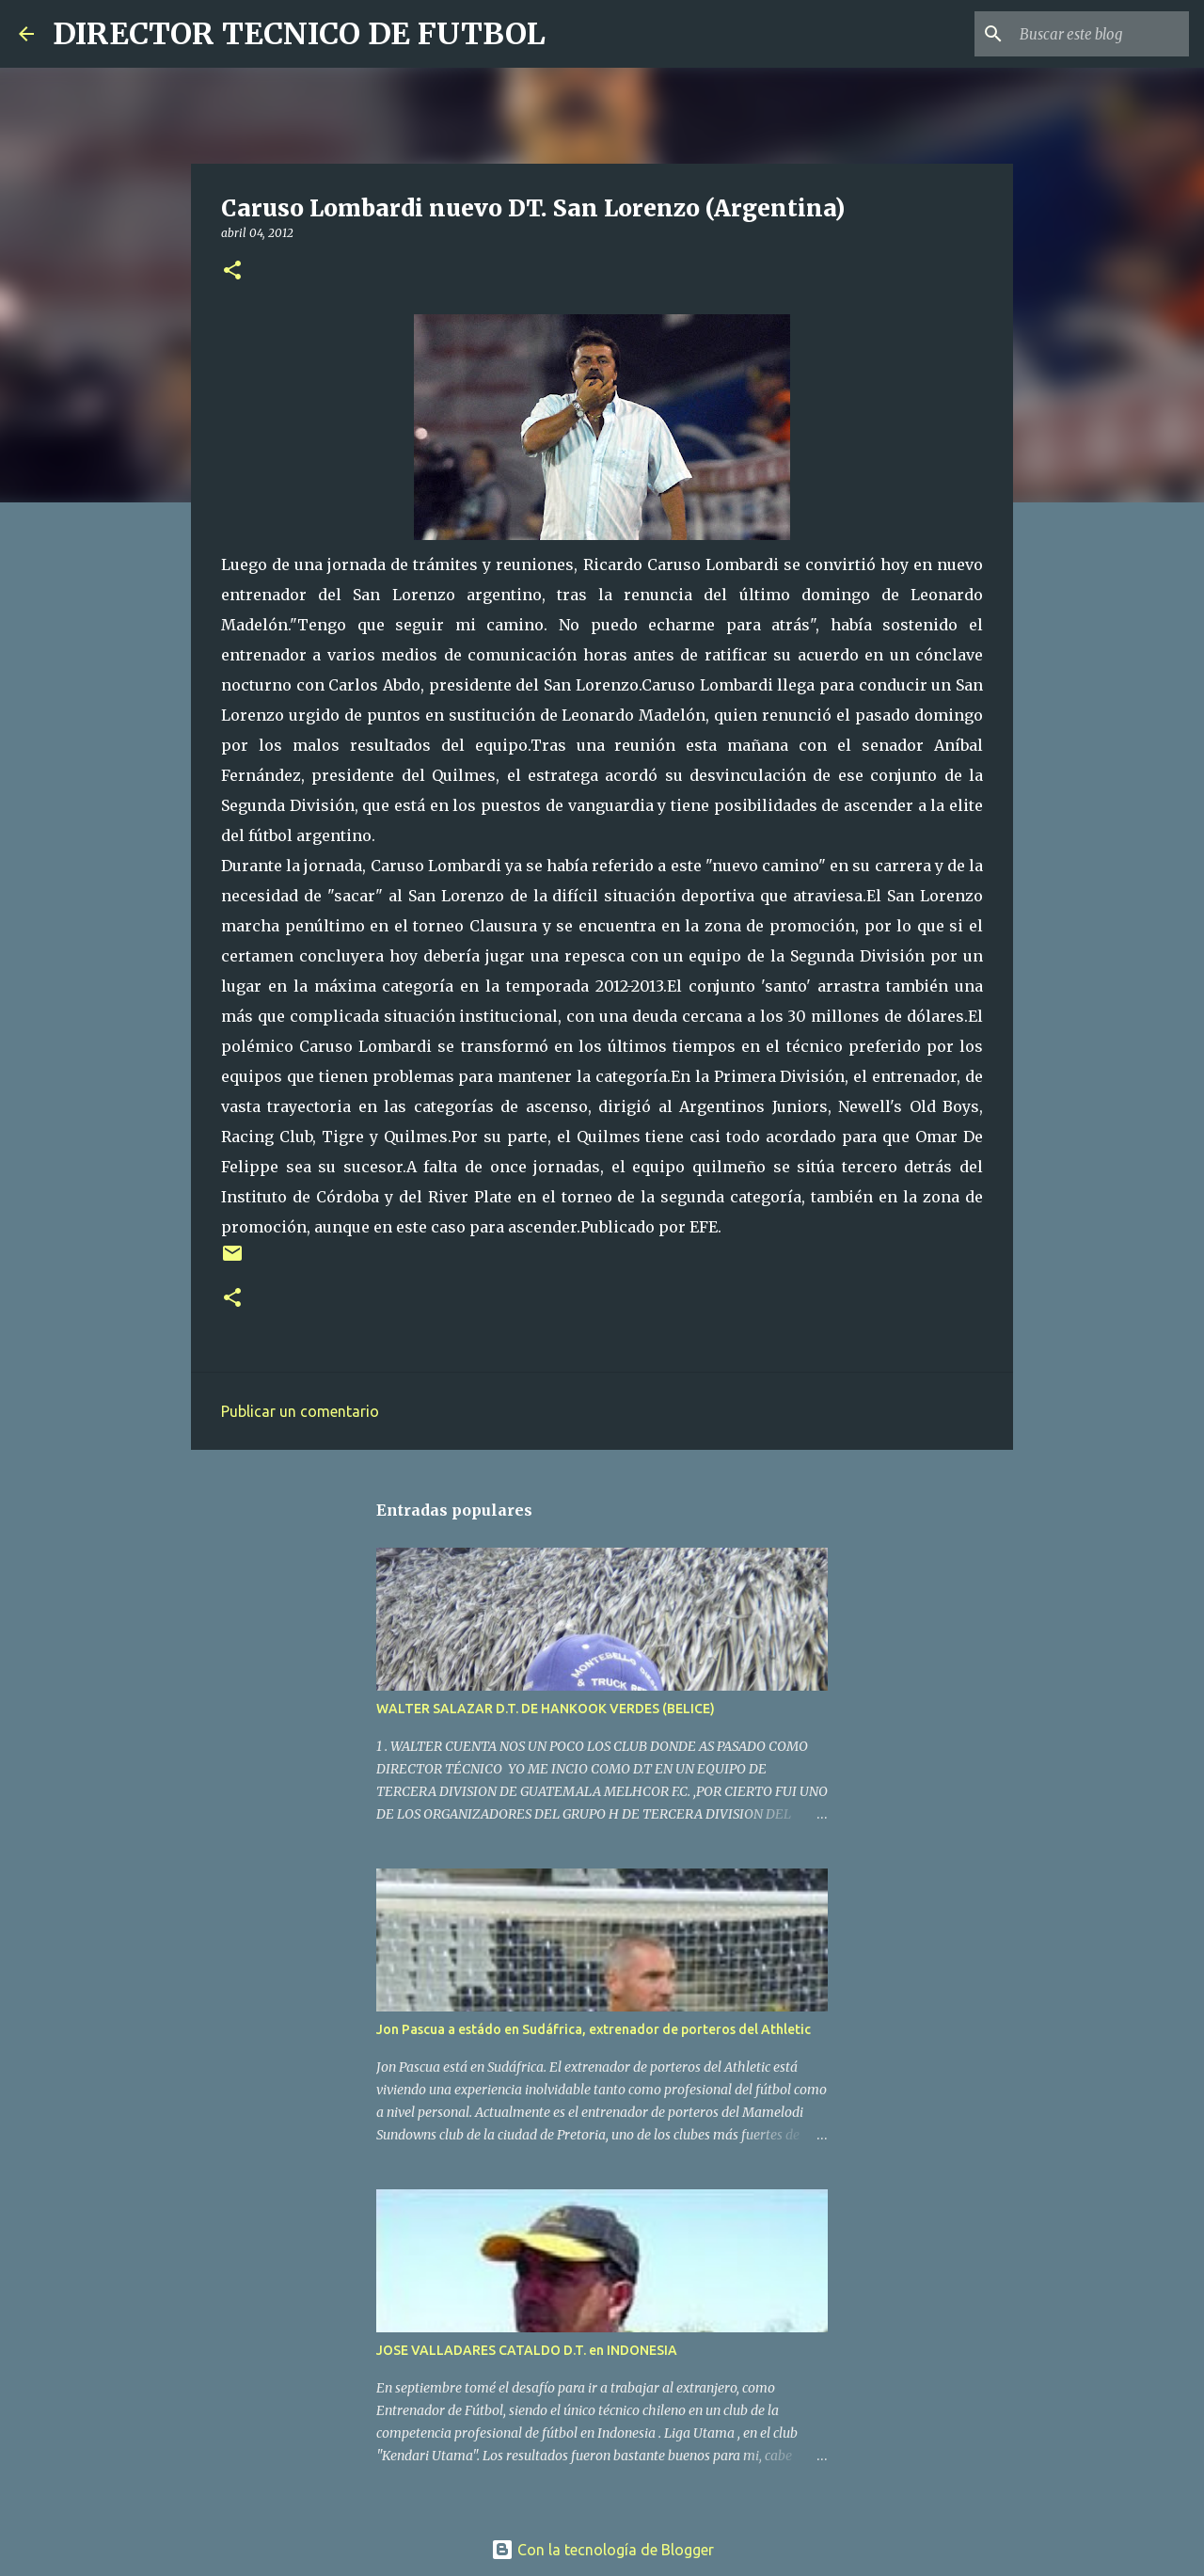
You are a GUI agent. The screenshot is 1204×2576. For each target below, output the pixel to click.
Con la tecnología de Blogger (602, 2549)
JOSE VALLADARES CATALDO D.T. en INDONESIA (526, 2350)
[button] (232, 271)
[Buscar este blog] (1090, 33)
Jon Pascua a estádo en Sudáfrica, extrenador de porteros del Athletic (593, 2029)
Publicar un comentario (300, 1411)
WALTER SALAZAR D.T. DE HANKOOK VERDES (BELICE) (545, 1708)
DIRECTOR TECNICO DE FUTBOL (299, 34)
